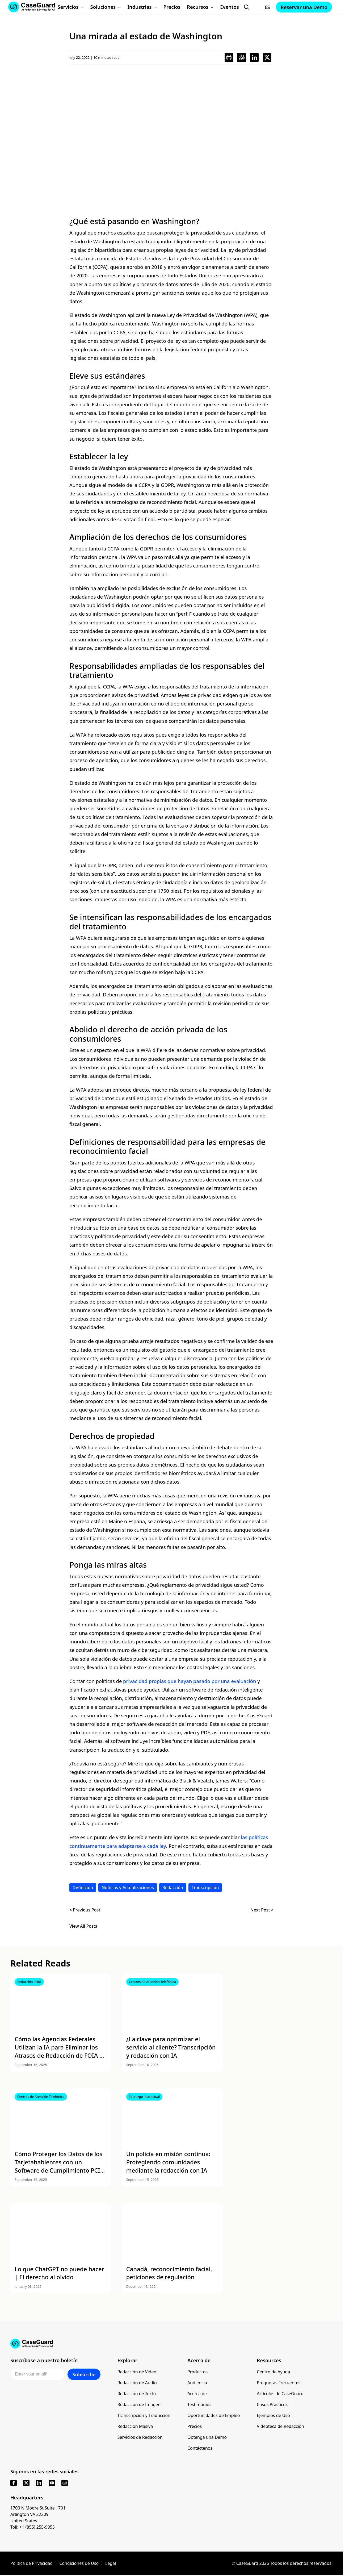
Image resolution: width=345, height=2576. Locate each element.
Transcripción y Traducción (143, 2415)
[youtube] (52, 2483)
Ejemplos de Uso (273, 2415)
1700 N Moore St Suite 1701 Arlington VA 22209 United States (38, 2514)
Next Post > (262, 1910)
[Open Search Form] (247, 7)
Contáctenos (199, 2448)
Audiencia (197, 2383)
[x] (26, 2483)
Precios (194, 2426)
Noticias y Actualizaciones (128, 1887)
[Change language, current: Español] (262, 7)
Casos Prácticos (272, 2404)
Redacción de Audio (137, 2383)
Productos (197, 2372)
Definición (83, 1887)
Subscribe (84, 2374)
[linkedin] (39, 2483)
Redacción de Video (136, 2372)
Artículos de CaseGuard (280, 2394)
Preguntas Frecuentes (278, 2383)
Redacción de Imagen (139, 2404)
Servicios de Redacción (140, 2437)
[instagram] (64, 2483)
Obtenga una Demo (207, 2437)
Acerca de (197, 2394)
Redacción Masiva (135, 2426)
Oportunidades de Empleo (213, 2415)
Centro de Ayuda (273, 2372)
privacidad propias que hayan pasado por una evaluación (189, 1681)
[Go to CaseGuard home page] (171, 2343)
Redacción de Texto (136, 2394)
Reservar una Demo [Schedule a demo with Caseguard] (304, 7)
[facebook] (13, 2483)
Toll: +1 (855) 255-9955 (32, 2527)
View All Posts (83, 1926)
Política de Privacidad (31, 2563)
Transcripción (205, 1887)
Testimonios (199, 2404)
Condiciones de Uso (79, 2563)
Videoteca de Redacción (280, 2426)
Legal (110, 2563)
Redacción (172, 1887)
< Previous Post (84, 1910)
